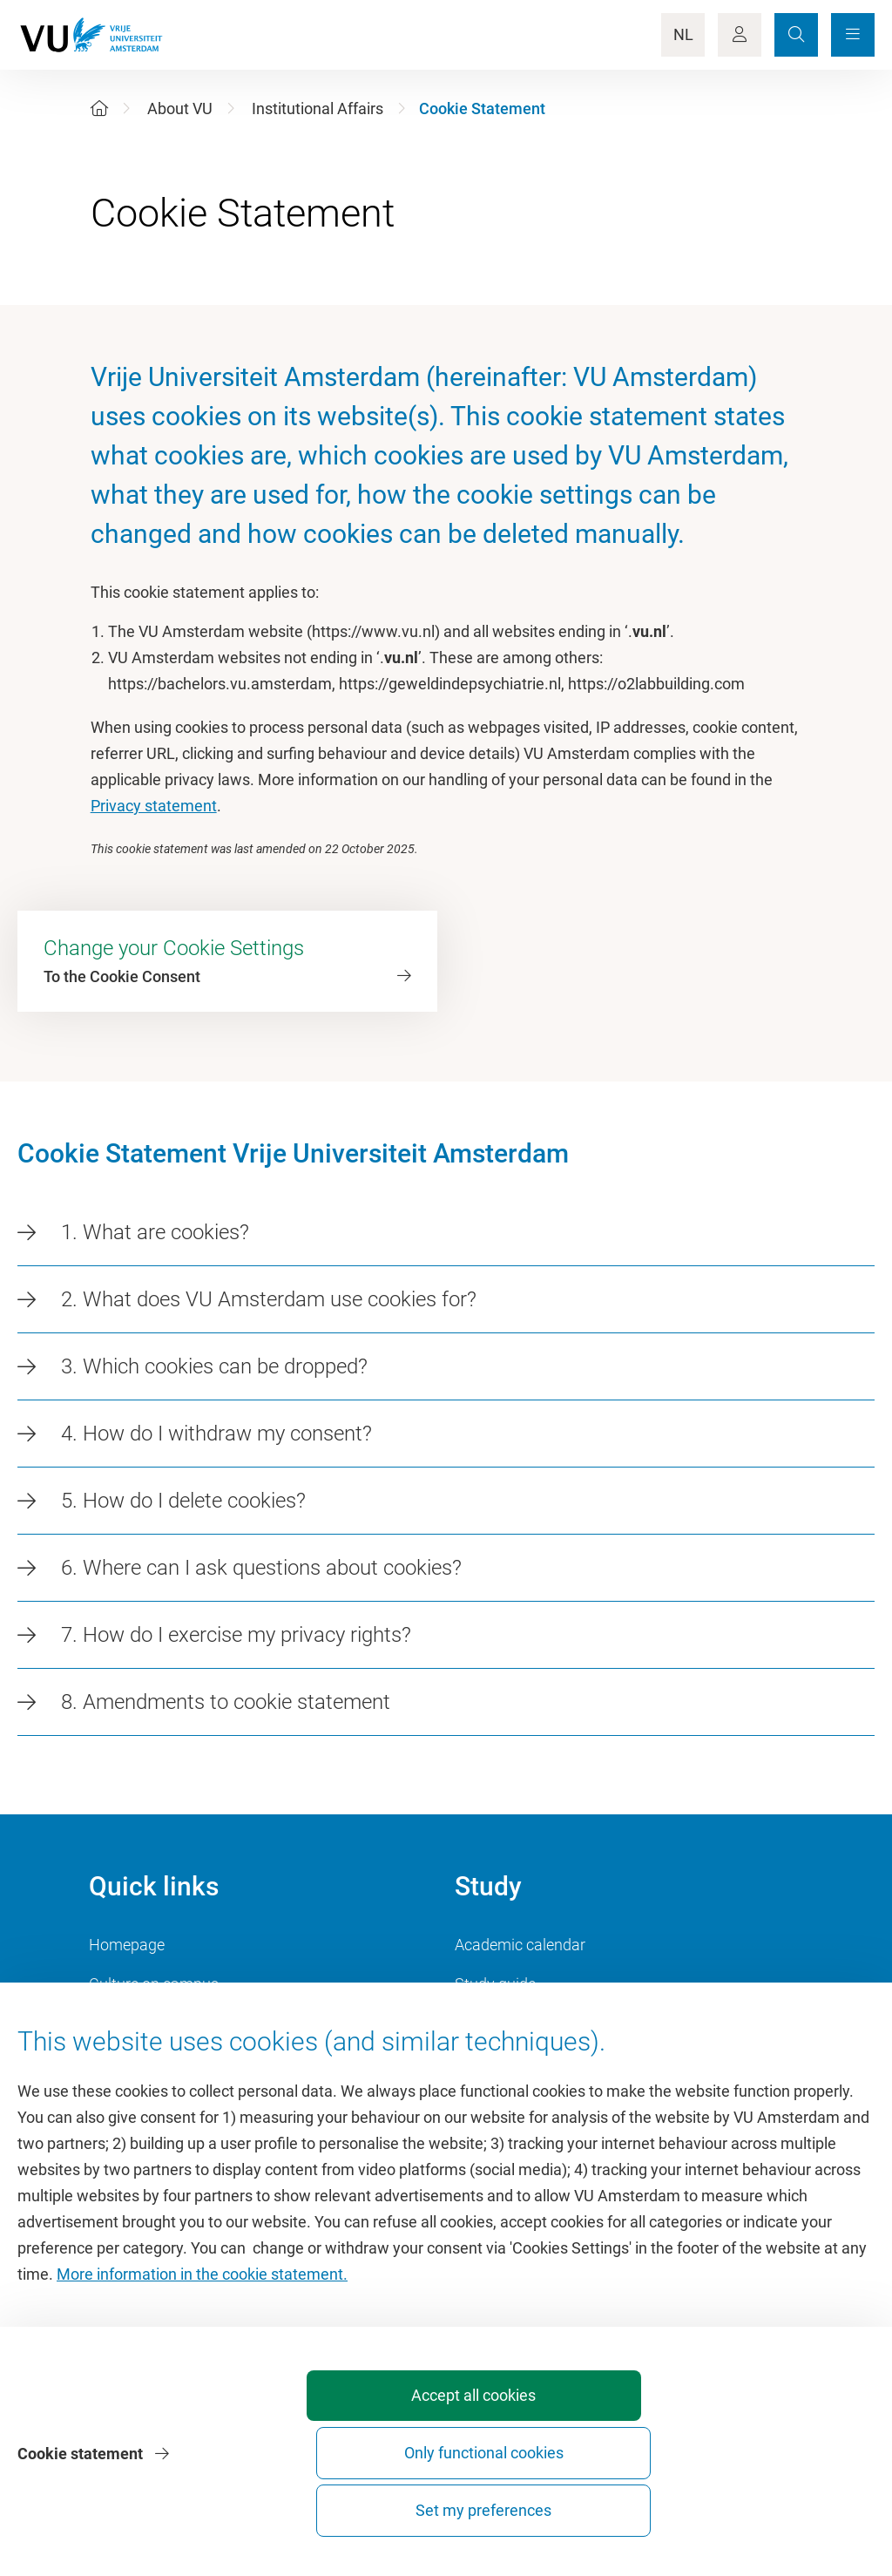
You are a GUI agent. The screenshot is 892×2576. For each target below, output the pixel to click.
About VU (180, 108)
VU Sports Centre (147, 2023)
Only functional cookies (581, 2502)
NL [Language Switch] (683, 34)
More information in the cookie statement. (202, 2372)
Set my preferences (775, 2510)
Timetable (489, 2023)
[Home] (99, 108)
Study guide (495, 1984)
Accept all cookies (389, 2510)
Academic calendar (520, 1944)
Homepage (127, 1944)
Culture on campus (154, 1984)
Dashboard (127, 2062)
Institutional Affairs (317, 108)
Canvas (481, 2062)
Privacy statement (154, 806)
